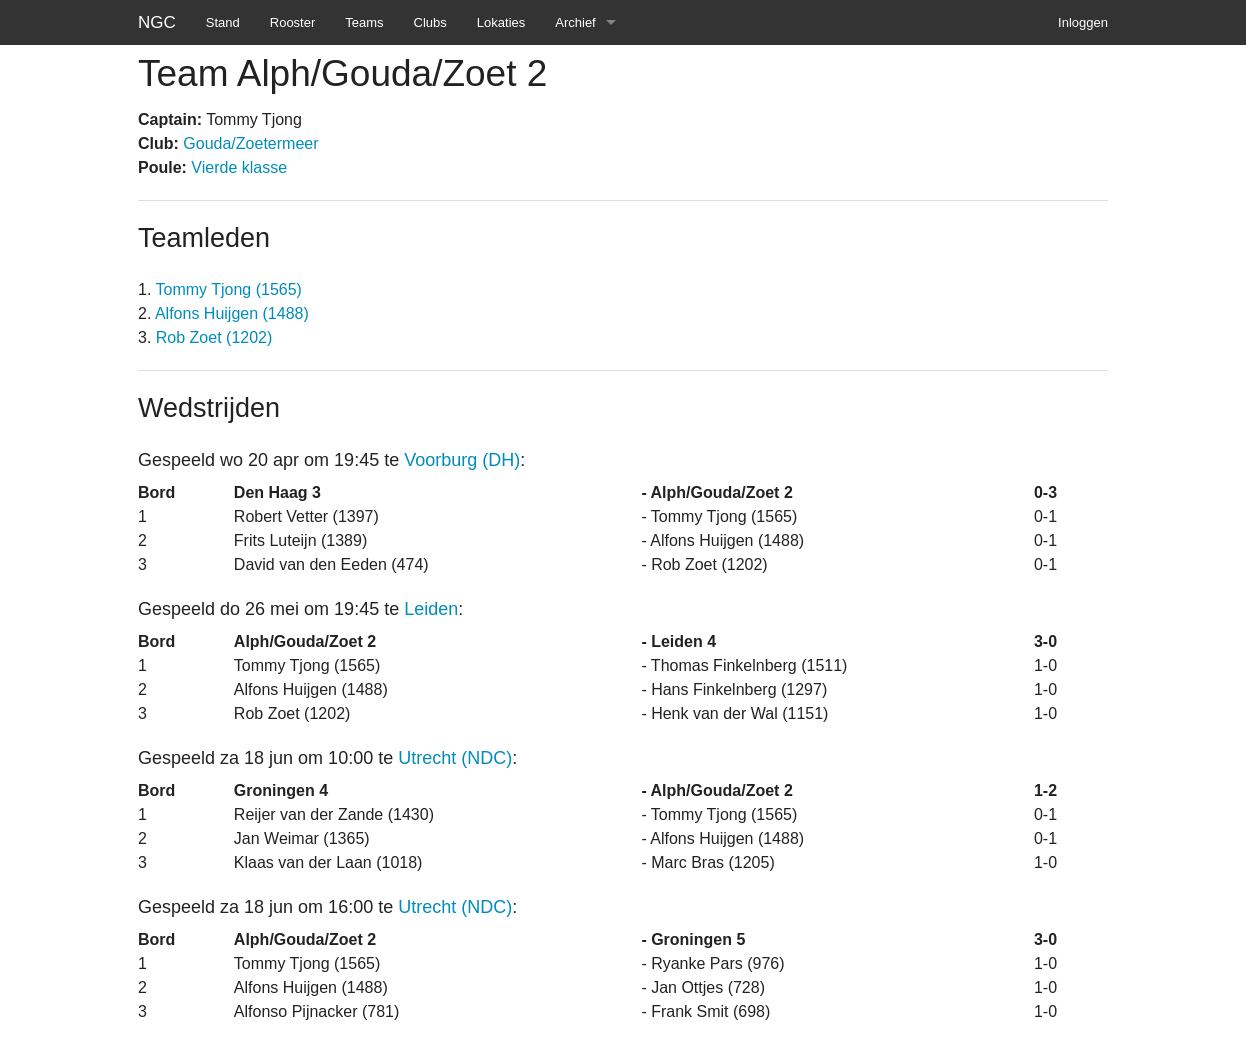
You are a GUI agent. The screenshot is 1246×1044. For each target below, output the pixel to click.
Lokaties (501, 22)
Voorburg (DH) (462, 460)
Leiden (431, 609)
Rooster (293, 22)
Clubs (430, 22)
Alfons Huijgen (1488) (232, 313)
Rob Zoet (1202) (214, 337)
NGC (157, 22)
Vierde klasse (239, 167)
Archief (575, 22)
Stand (223, 22)
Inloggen (1083, 22)
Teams (364, 22)
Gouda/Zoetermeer (250, 143)
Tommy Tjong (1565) (229, 289)
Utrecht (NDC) (455, 758)
